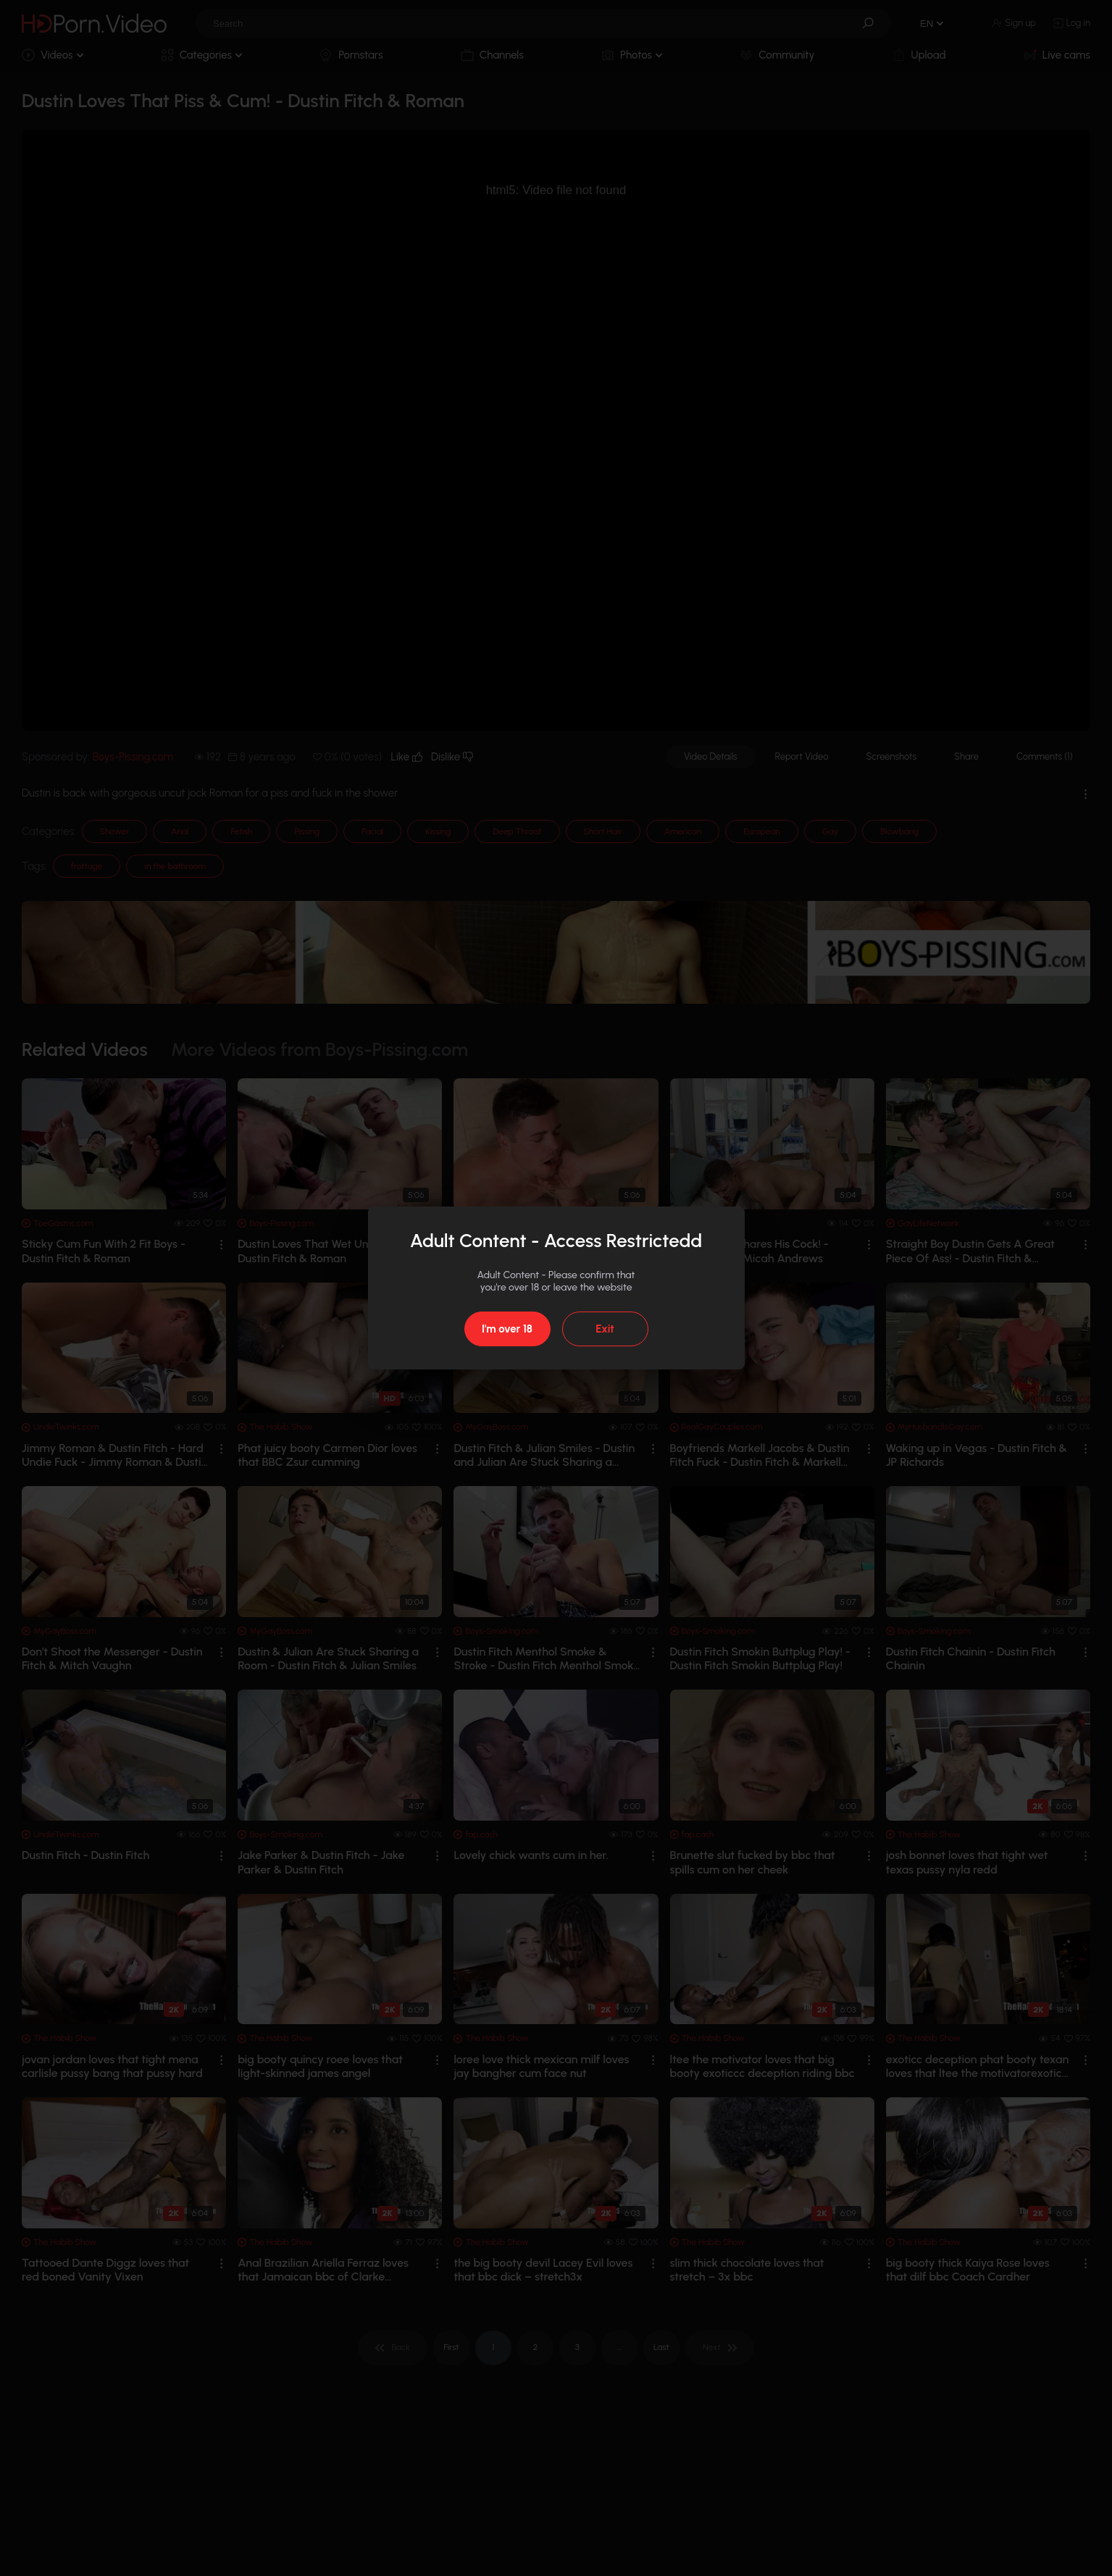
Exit (604, 1328)
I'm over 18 (507, 1328)
